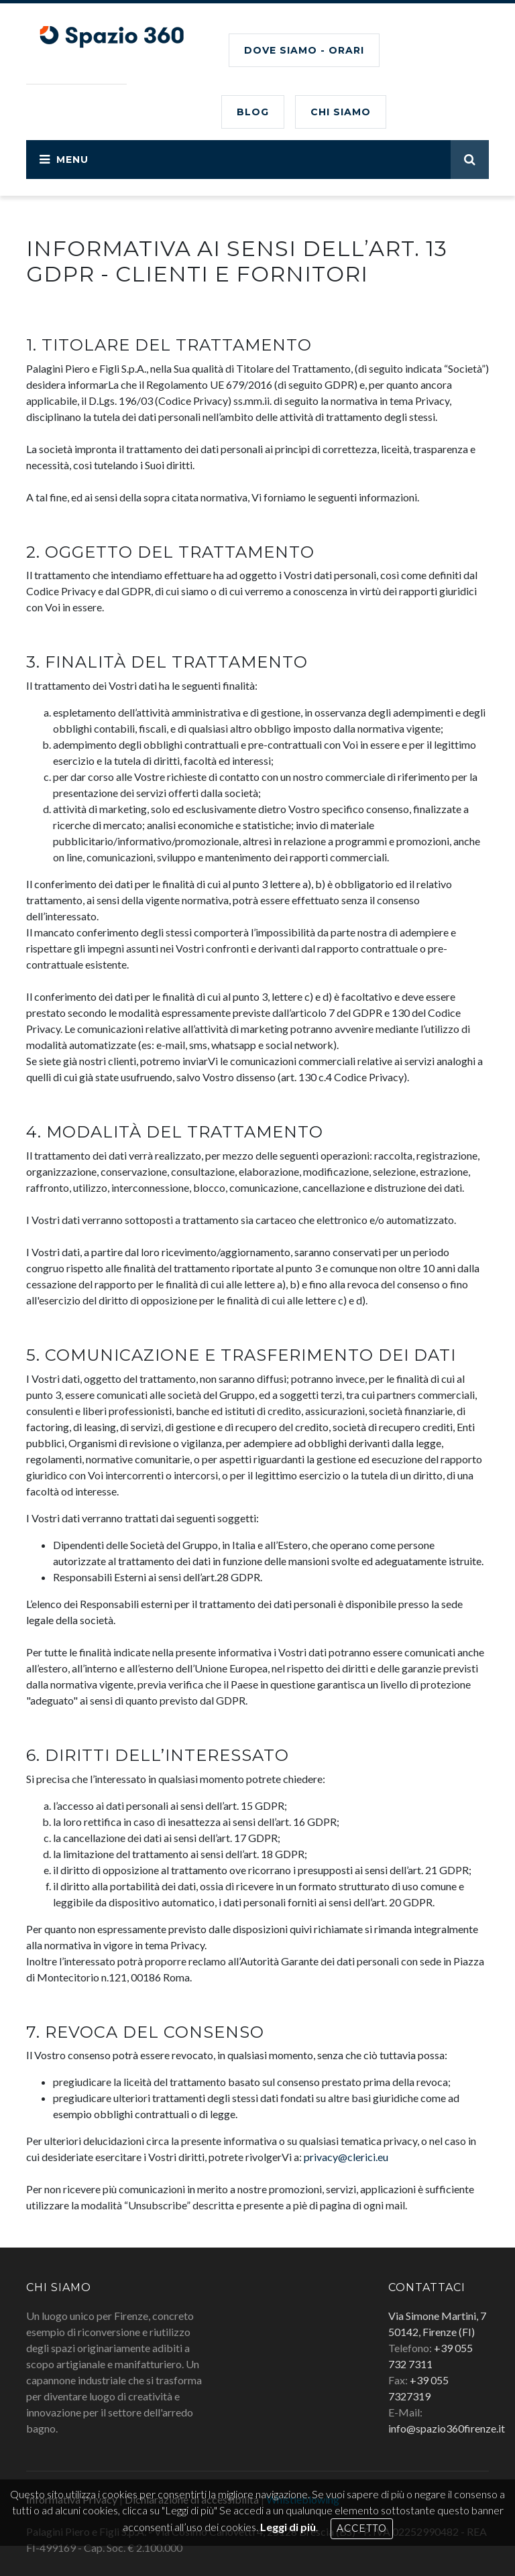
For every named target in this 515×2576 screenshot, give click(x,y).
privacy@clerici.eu (346, 2156)
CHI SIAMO (340, 112)
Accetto (362, 2528)
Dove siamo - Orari (304, 50)
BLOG (253, 112)
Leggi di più (288, 2526)
